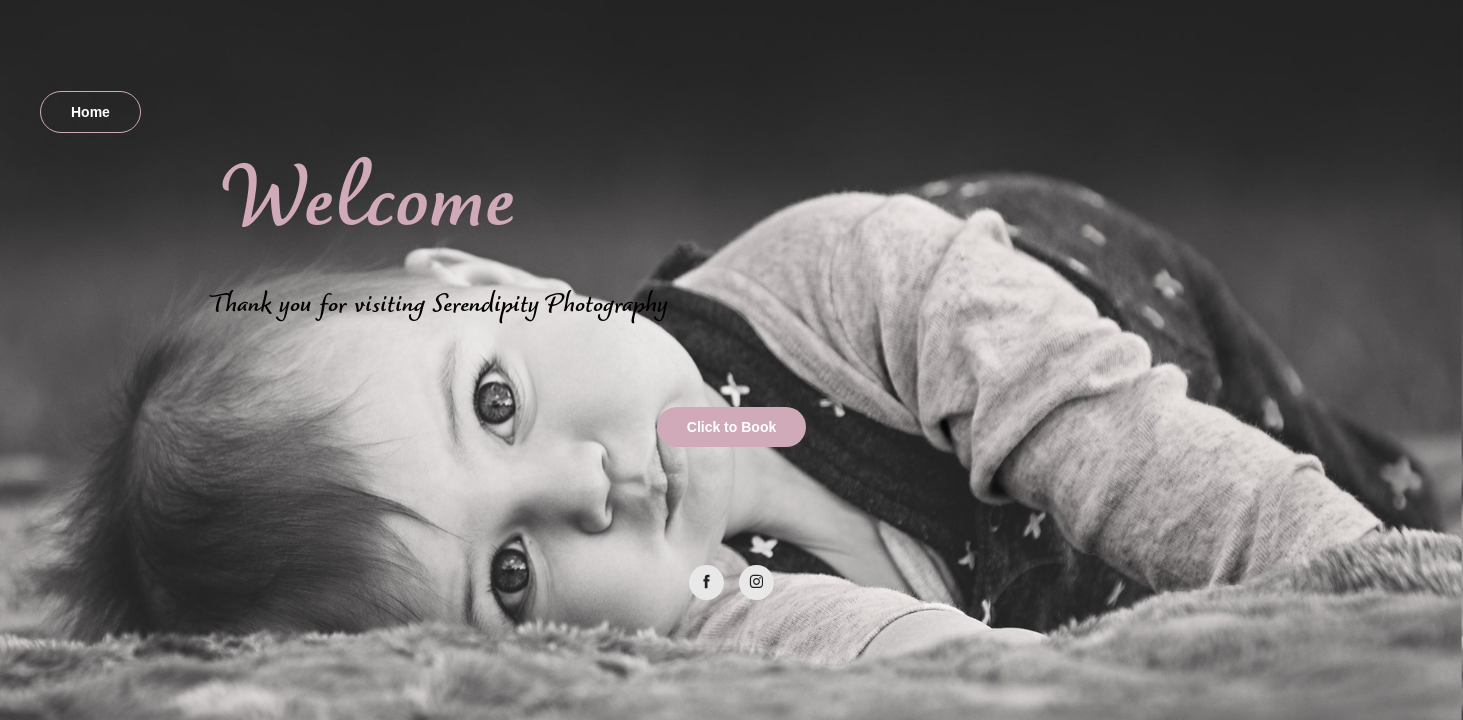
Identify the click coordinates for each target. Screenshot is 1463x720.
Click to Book (731, 427)
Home (90, 112)
